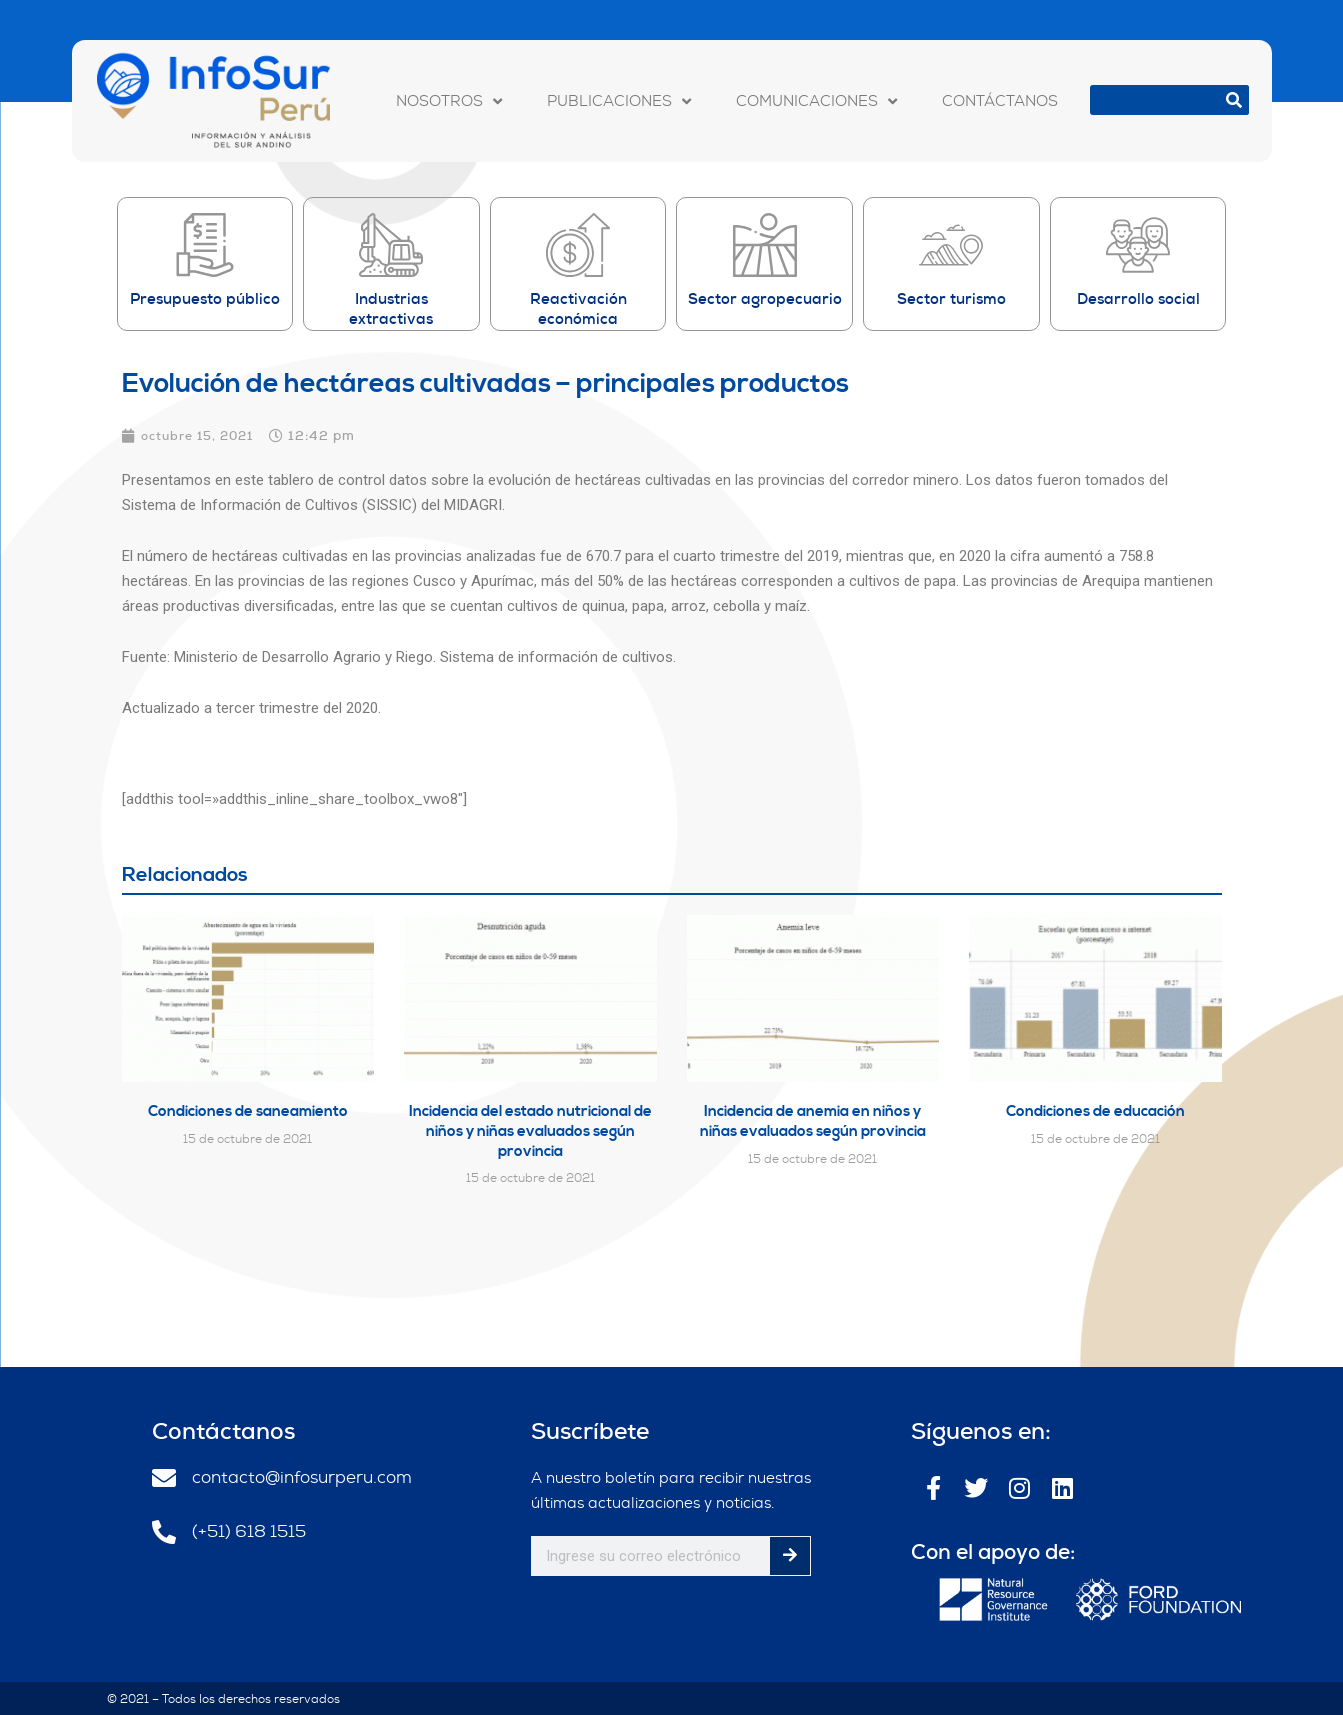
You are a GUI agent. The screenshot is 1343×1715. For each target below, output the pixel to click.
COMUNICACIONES (816, 101)
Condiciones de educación (1095, 1110)
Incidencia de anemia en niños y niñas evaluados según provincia (813, 1120)
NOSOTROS (449, 101)
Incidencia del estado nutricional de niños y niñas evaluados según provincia (530, 1130)
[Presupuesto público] (205, 245)
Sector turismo (951, 299)
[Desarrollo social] (1138, 245)
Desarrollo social (1138, 299)
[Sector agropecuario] (765, 245)
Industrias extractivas (391, 309)
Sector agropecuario (765, 299)
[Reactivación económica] (578, 245)
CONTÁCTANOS (1000, 101)
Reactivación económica (578, 309)
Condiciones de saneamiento (248, 1110)
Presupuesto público (205, 299)
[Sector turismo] (951, 245)
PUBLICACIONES (619, 101)
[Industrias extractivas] (391, 245)
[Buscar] (1234, 100)
